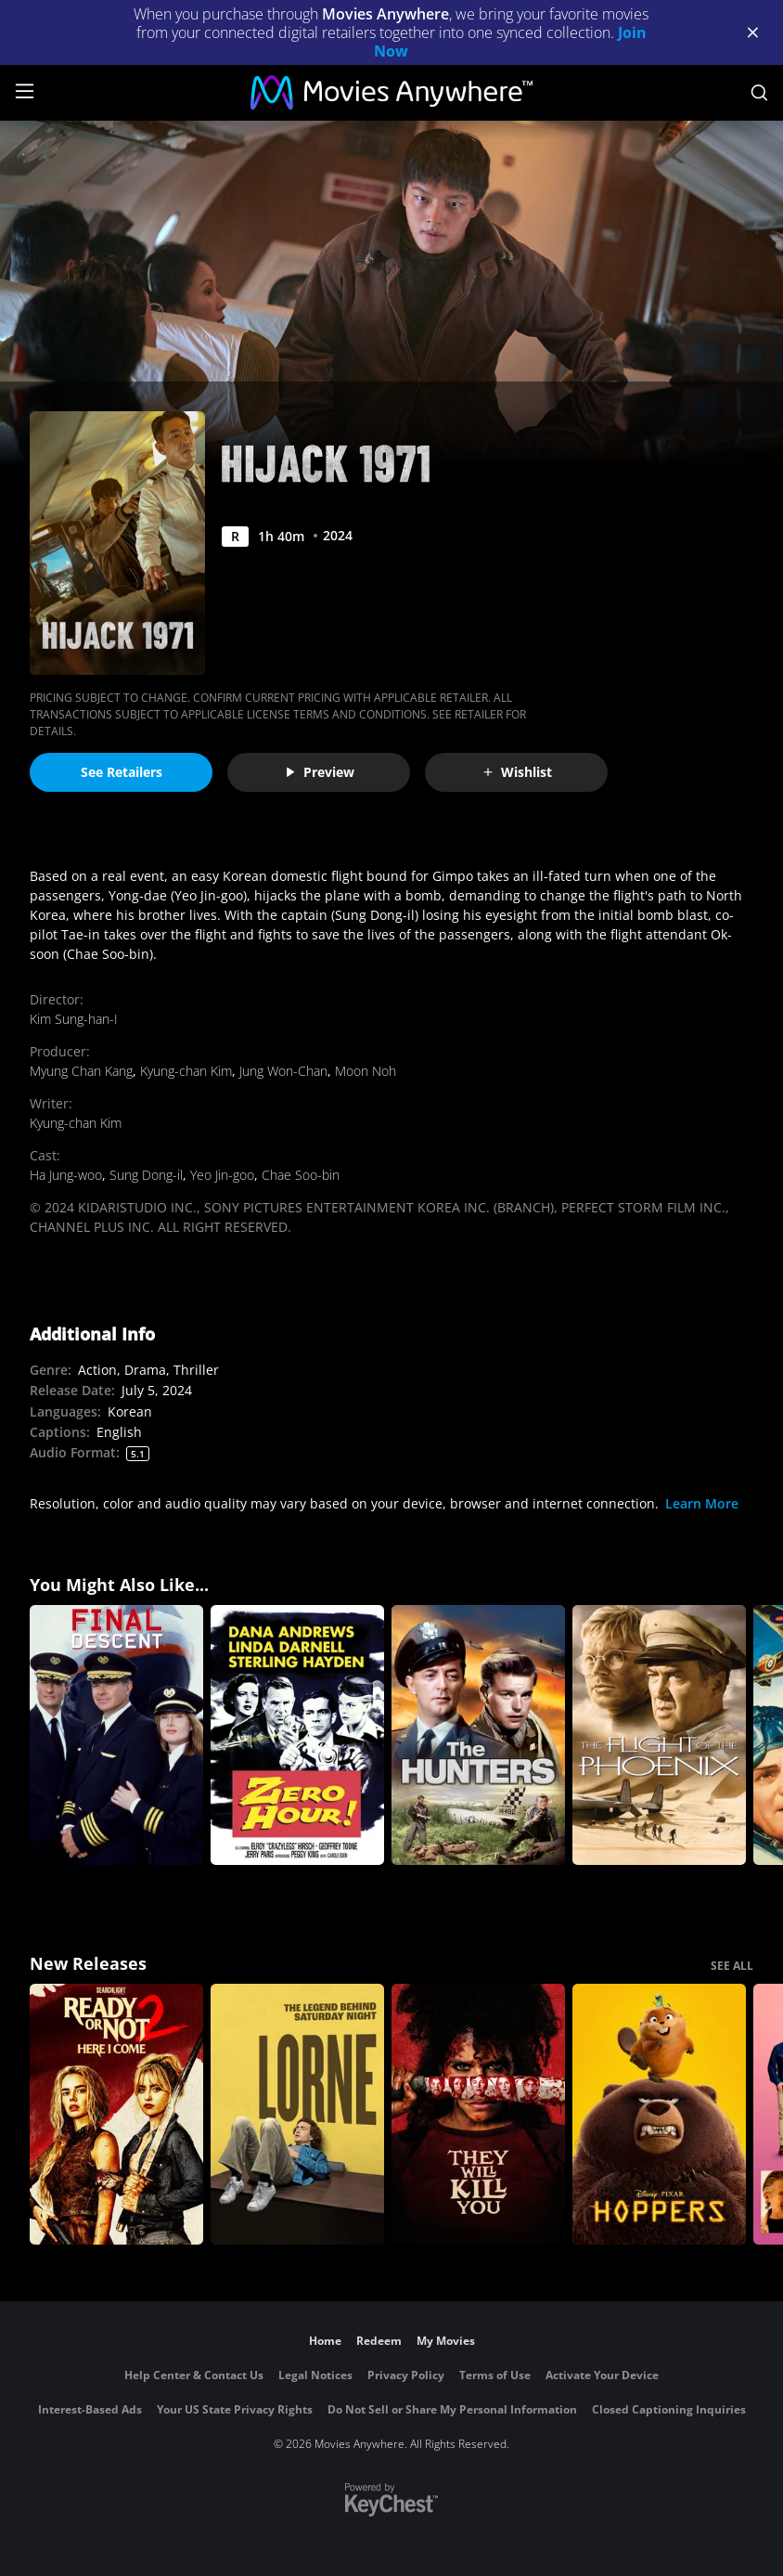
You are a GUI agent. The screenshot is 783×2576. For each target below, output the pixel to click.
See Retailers (121, 772)
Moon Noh (365, 1071)
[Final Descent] (116, 1735)
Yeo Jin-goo (222, 1175)
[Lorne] (297, 2114)
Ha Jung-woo (66, 1175)
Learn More (701, 1503)
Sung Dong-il (146, 1175)
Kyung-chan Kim (186, 1071)
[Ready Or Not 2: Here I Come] (116, 2114)
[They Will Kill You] (478, 2114)
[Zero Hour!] (297, 1735)
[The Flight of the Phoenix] (659, 1735)
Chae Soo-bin (301, 1175)
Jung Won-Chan (283, 1071)
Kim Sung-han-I (74, 1019)
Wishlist (516, 772)
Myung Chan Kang (81, 1071)
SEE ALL (732, 1966)
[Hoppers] (659, 2114)
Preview (319, 772)
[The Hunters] (478, 1735)
